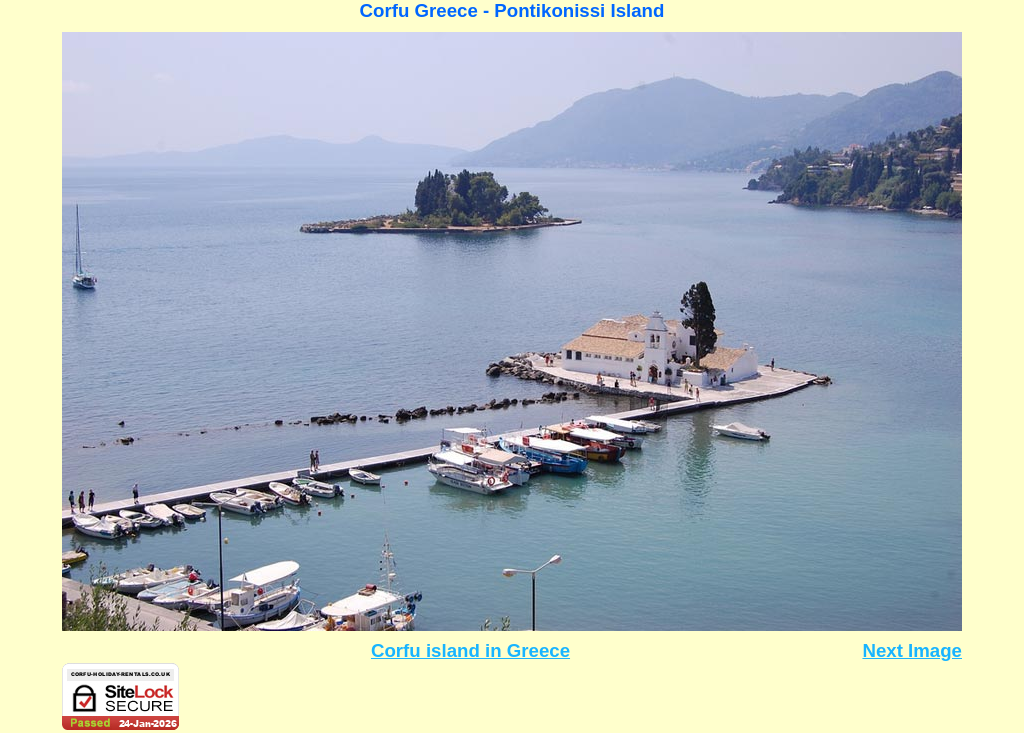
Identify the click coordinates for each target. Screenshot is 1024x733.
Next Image (912, 650)
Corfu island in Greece (470, 650)
